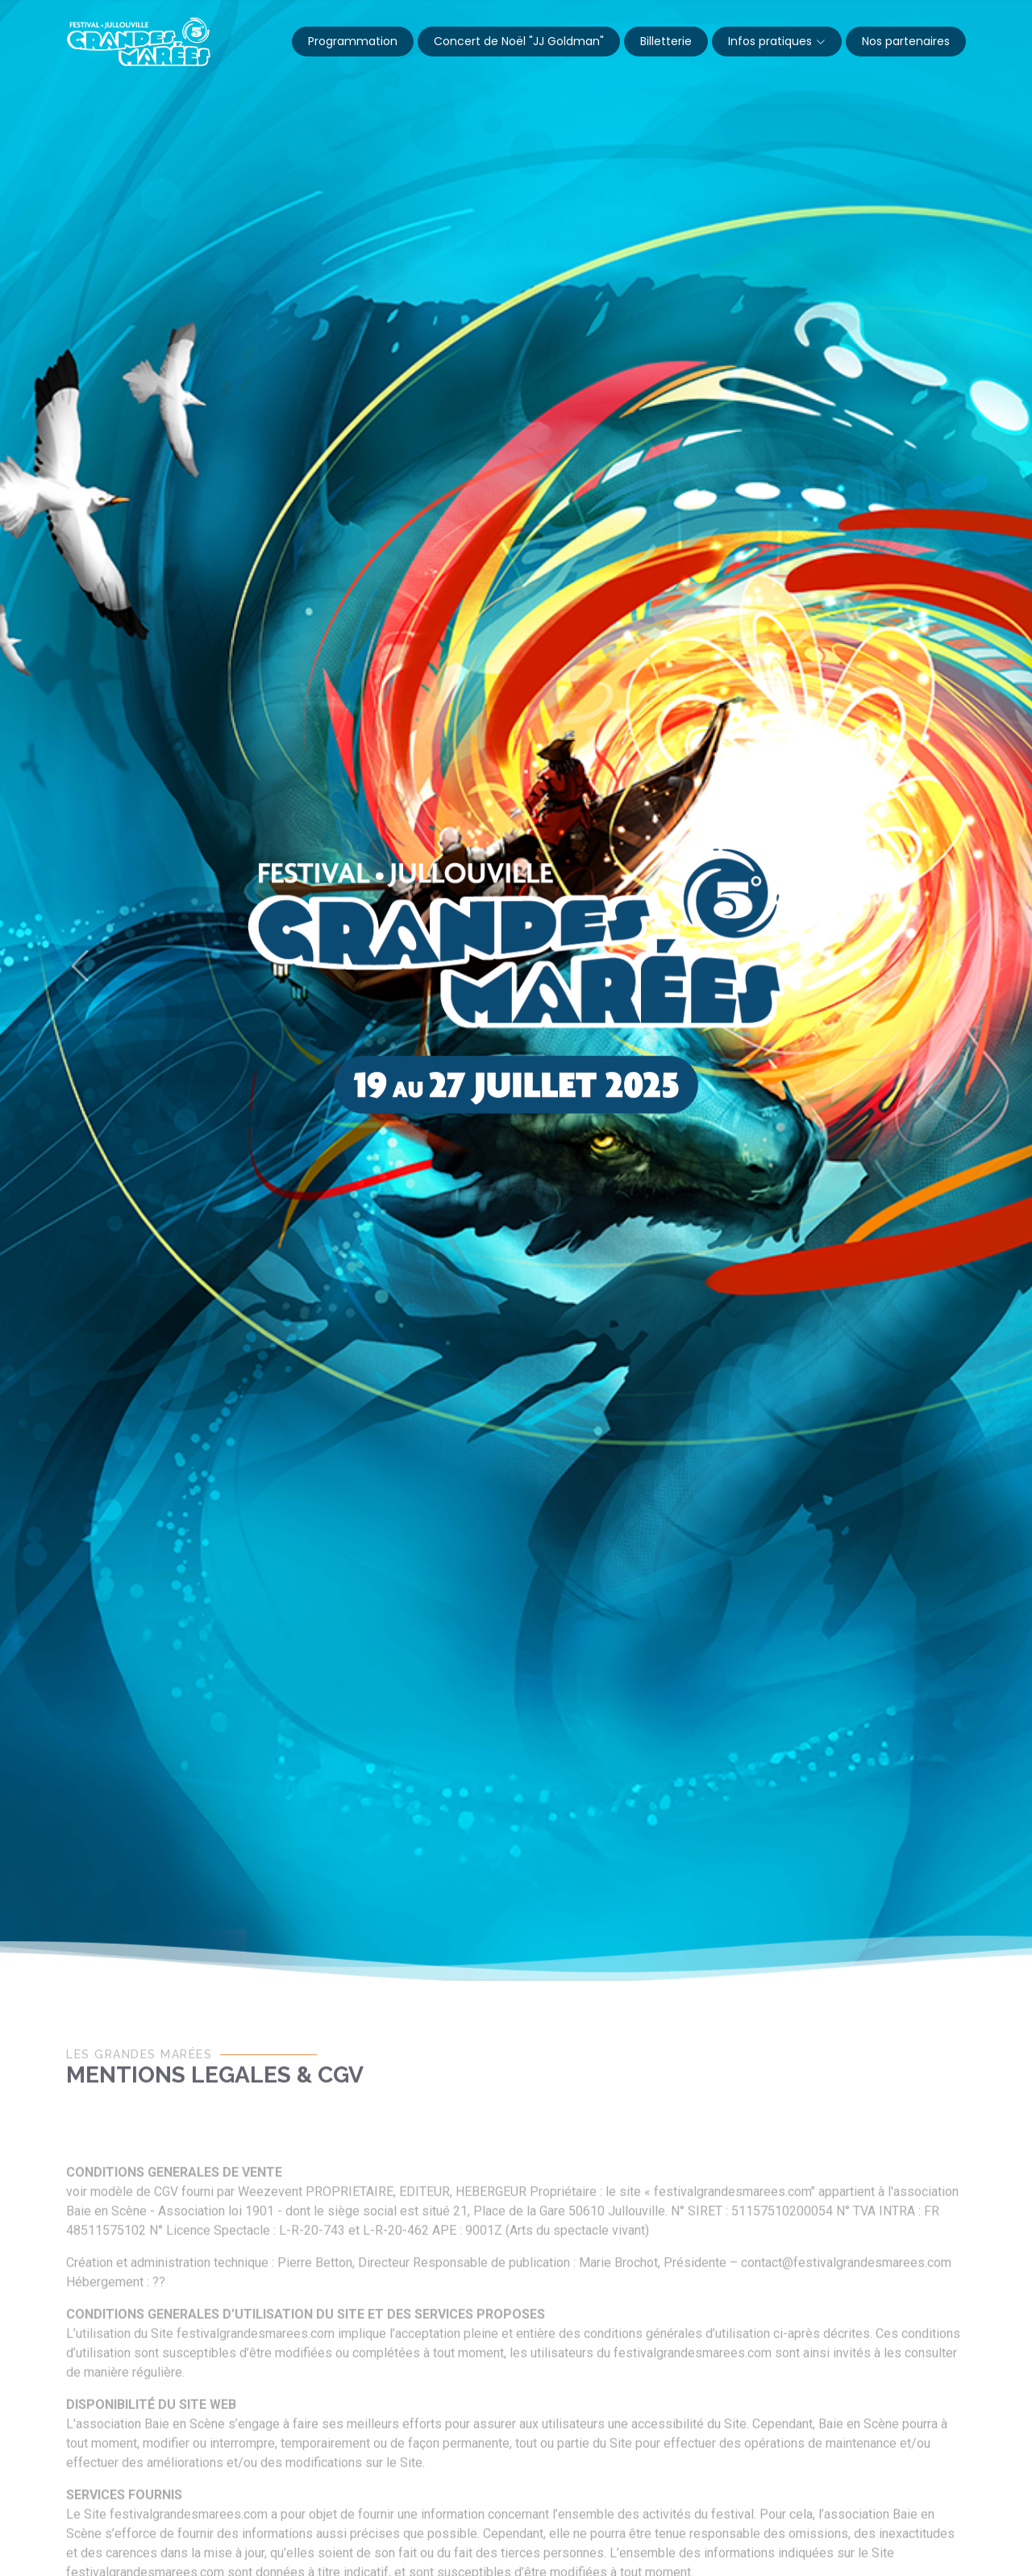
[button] (79, 966)
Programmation (352, 41)
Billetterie (666, 41)
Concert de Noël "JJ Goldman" (519, 41)
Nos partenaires (906, 41)
